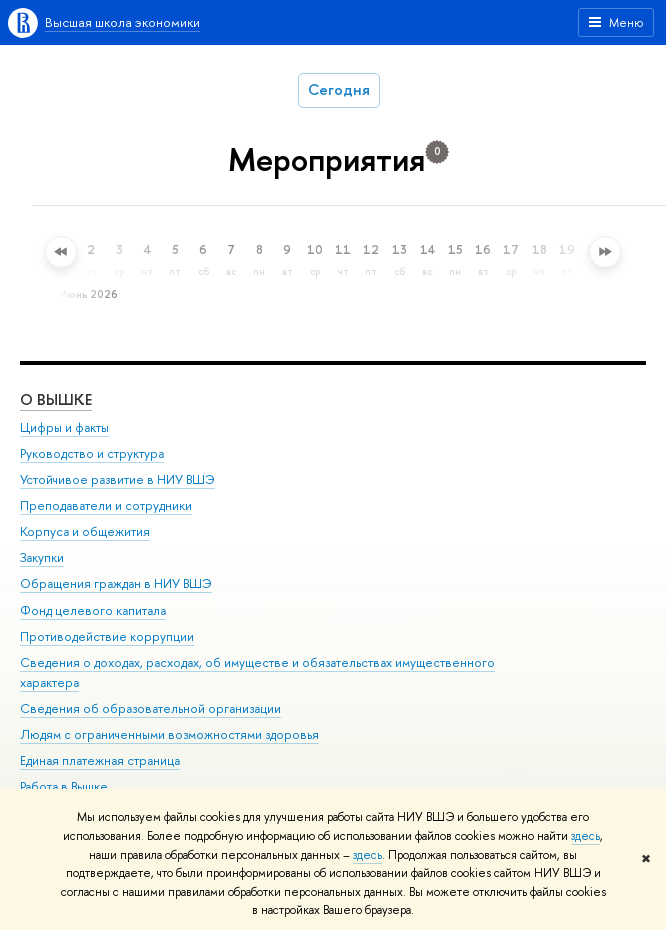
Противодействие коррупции (107, 636)
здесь (585, 836)
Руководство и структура (92, 453)
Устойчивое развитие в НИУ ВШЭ (117, 479)
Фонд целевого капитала (93, 610)
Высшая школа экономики (122, 22)
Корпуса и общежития (85, 531)
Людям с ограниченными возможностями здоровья (169, 734)
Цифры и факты (64, 427)
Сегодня (339, 89)
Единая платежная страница (100, 760)
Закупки (42, 557)
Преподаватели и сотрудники (106, 505)
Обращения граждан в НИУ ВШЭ (116, 583)
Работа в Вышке (64, 786)
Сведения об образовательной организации (150, 708)
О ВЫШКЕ (56, 399)
